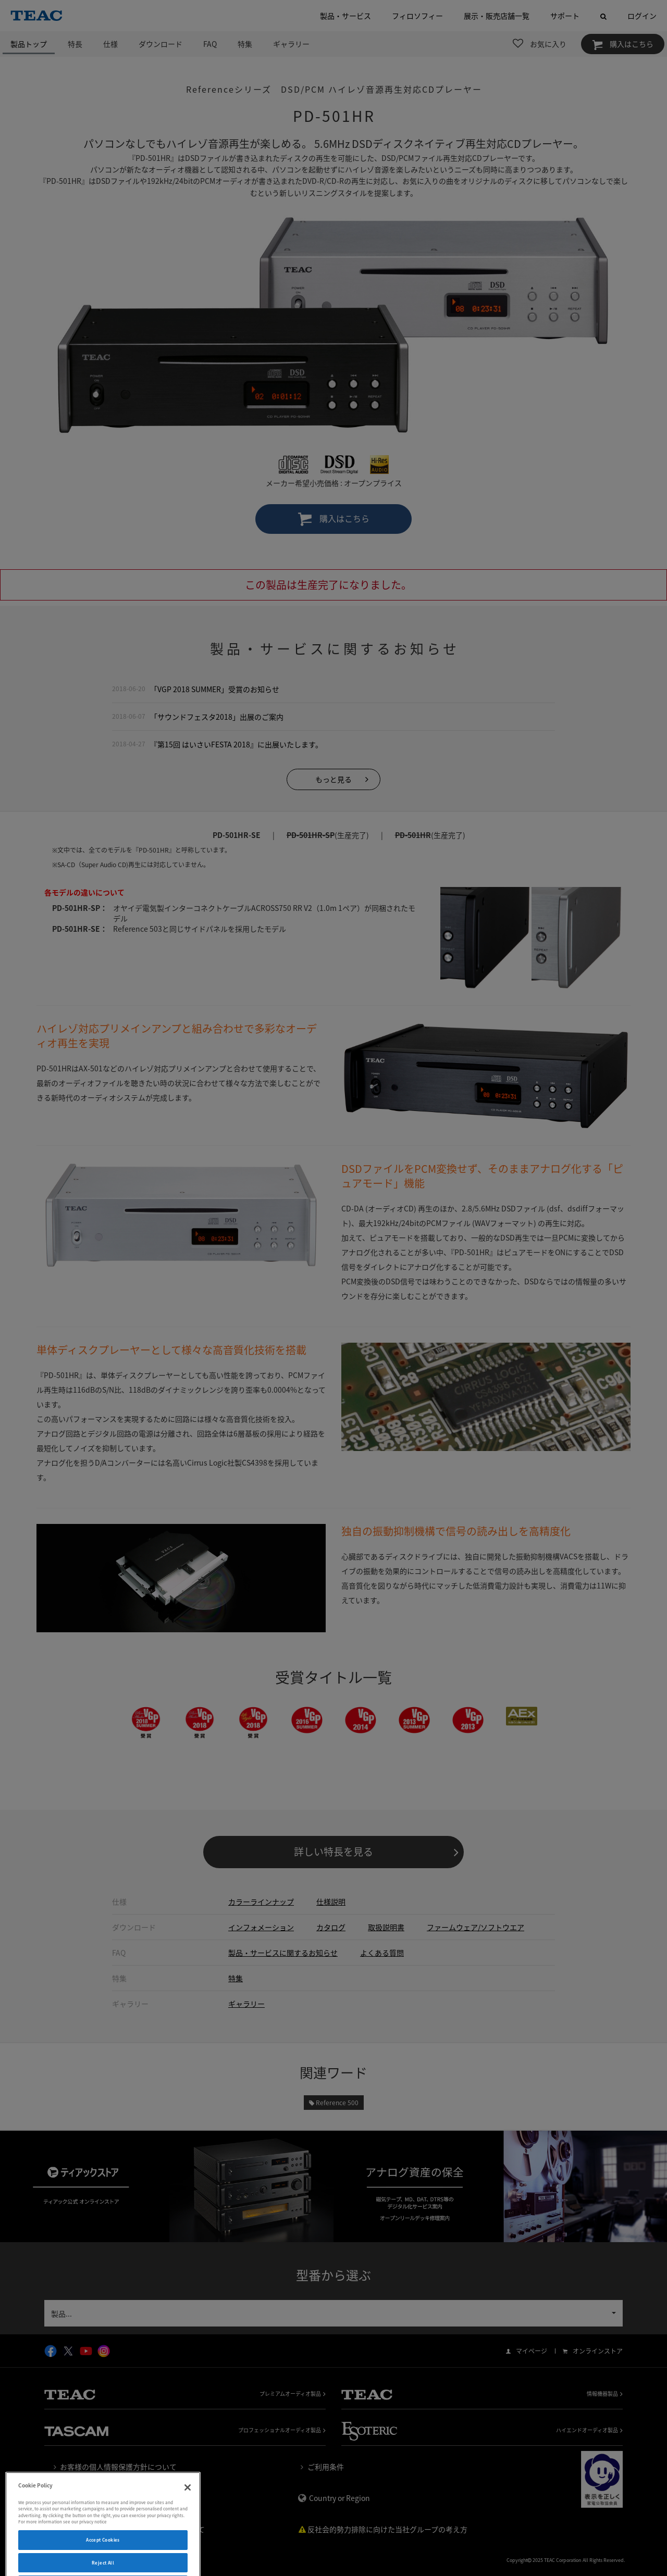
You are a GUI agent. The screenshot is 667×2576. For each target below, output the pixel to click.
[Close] (187, 2510)
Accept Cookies (103, 2562)
